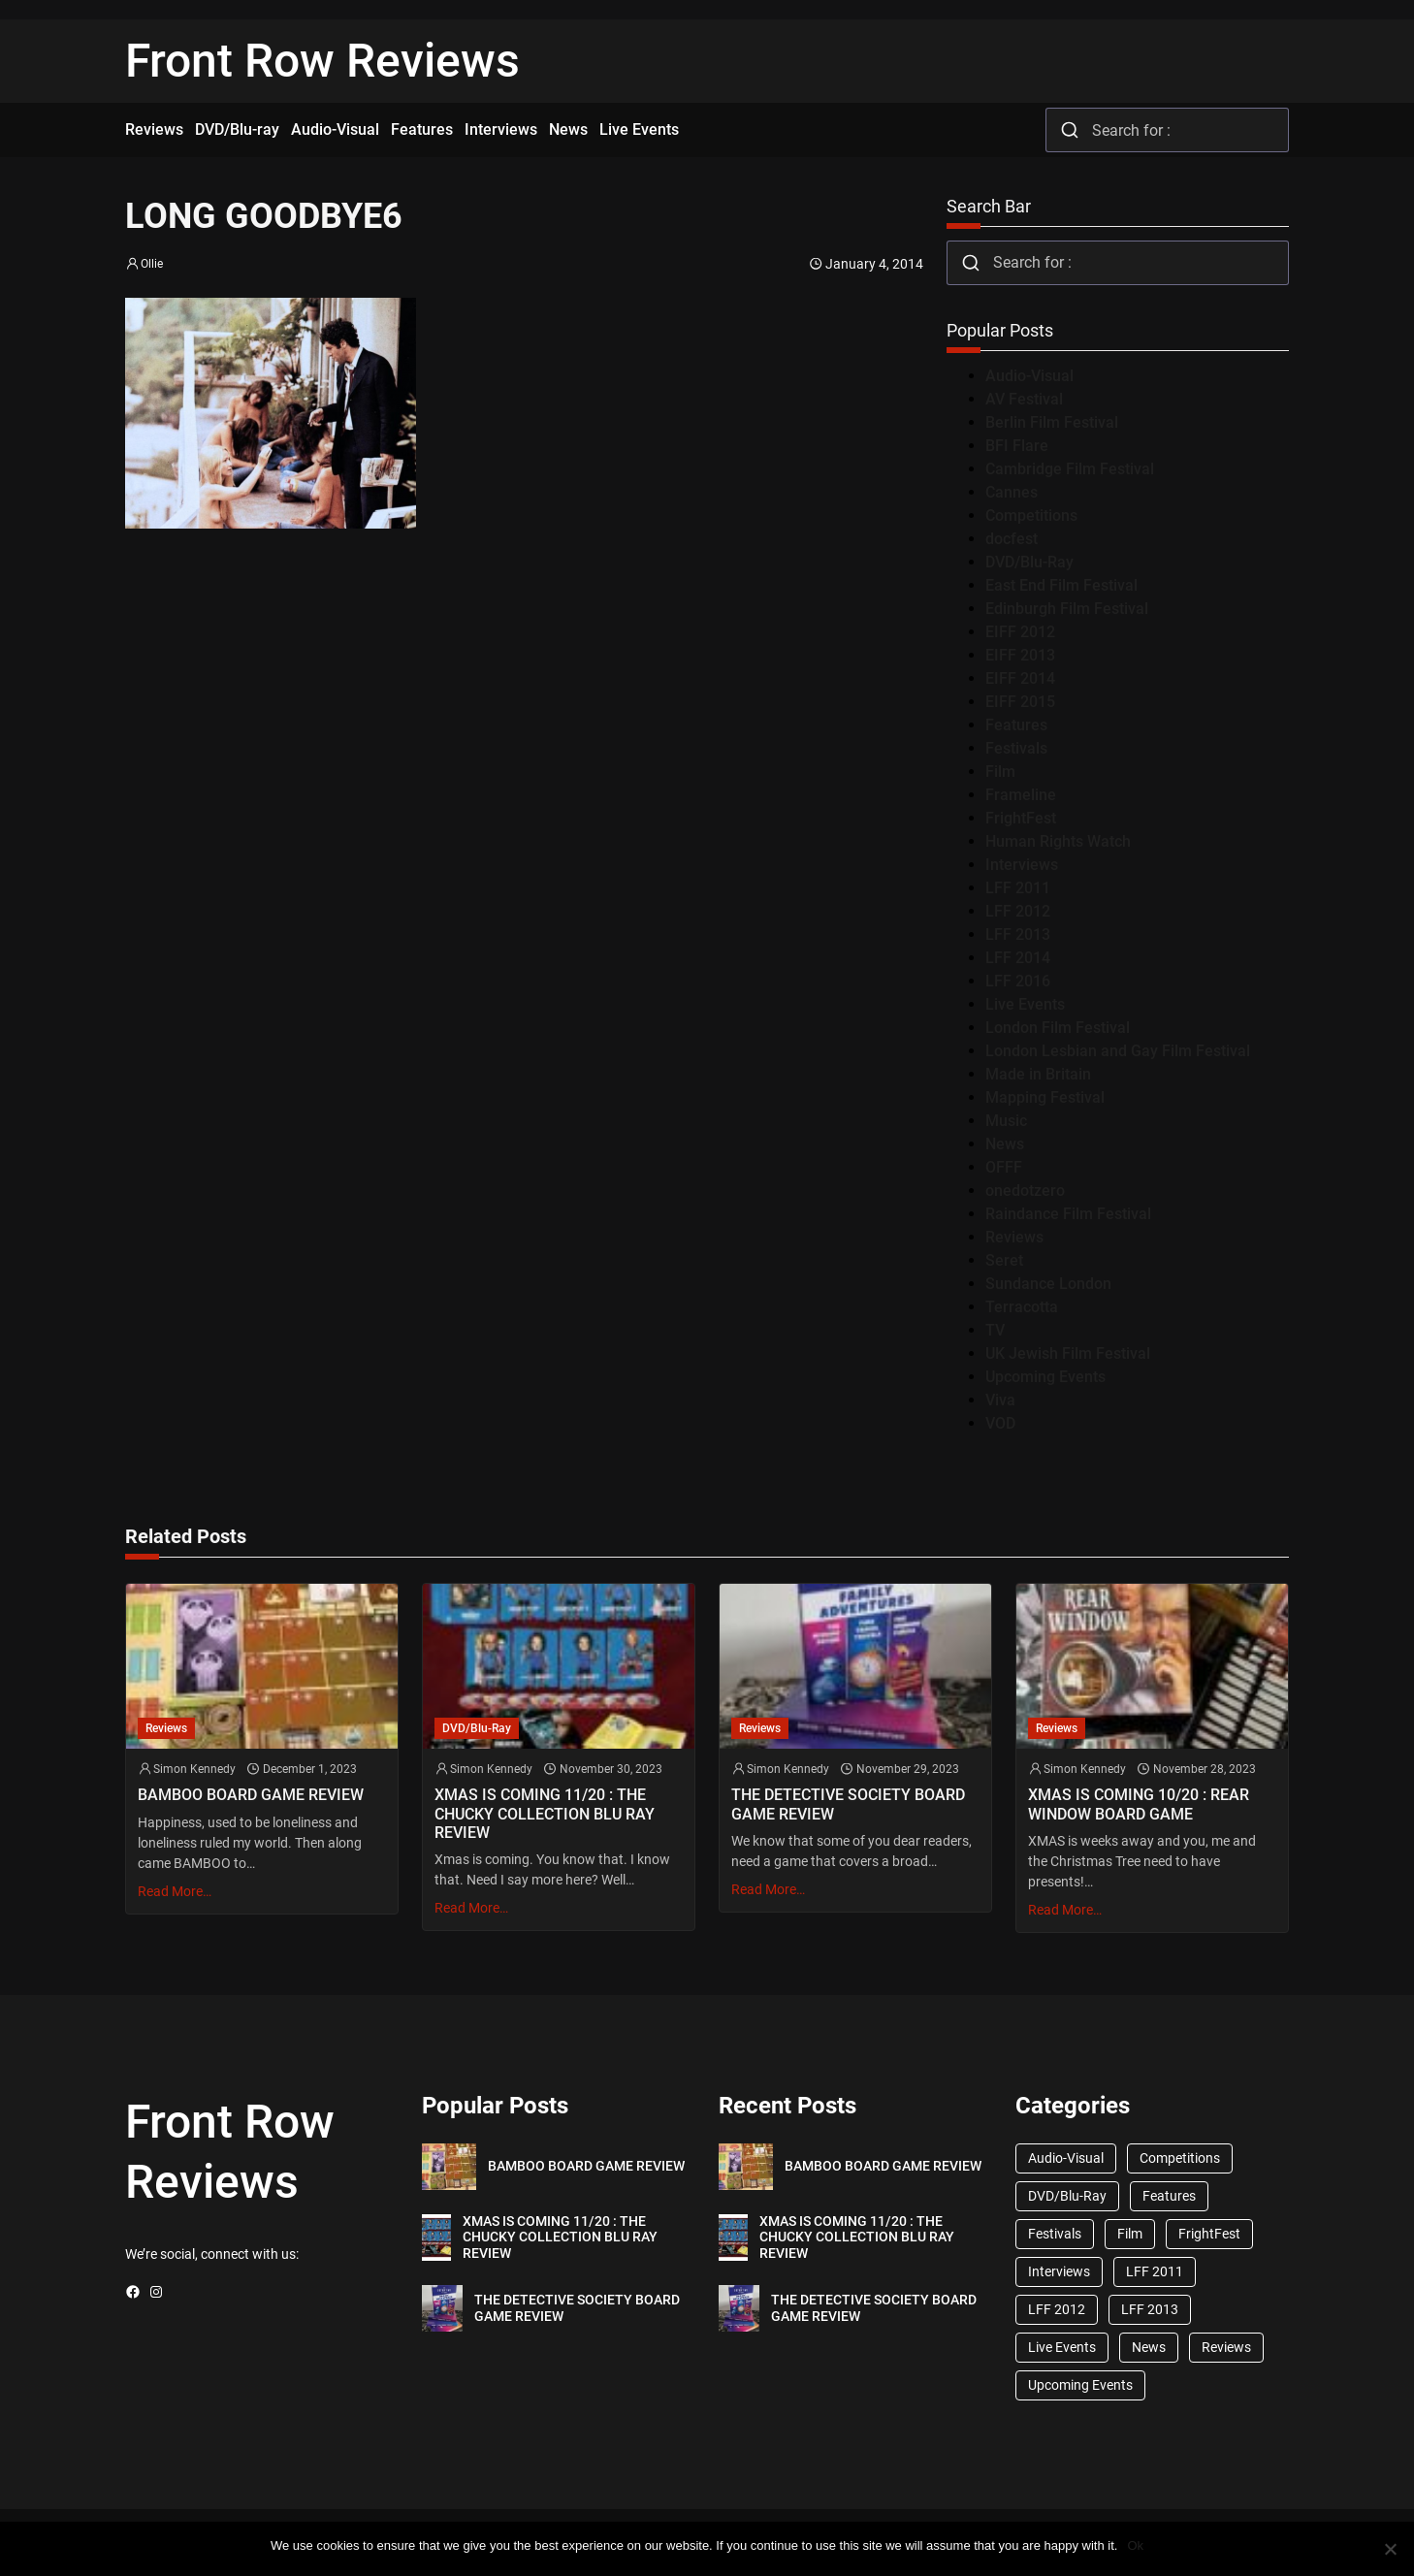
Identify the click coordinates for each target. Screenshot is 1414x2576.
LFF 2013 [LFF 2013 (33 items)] (1149, 2309)
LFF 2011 (1017, 888)
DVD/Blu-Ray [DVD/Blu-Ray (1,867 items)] (1067, 2196)
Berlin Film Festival (1051, 422)
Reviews (1014, 1237)
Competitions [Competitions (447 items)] (1180, 2158)
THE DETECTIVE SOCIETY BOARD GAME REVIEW (848, 1804)
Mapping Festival (1045, 1097)
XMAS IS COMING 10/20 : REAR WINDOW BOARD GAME (1138, 1804)
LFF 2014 (1017, 958)
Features (1016, 725)
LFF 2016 (1017, 981)
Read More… (174, 1891)
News (1004, 1144)
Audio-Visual (1029, 376)
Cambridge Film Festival (1069, 469)
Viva (1000, 1400)
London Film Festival (1057, 1027)
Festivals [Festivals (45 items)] (1054, 2233)
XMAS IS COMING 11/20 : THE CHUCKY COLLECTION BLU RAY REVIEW (544, 1813)
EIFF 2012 (1020, 632)
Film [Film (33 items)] (1129, 2233)
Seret (1004, 1260)
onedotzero (1025, 1190)
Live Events (1025, 1004)
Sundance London (1048, 1283)
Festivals (1016, 748)
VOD (1000, 1423)
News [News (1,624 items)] (1149, 2347)
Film (1000, 771)
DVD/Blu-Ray (1029, 562)
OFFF (1003, 1167)
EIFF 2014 (1020, 678)
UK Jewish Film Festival (1067, 1353)
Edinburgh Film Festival (1066, 608)
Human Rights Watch (1058, 841)
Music (1006, 1120)
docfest (1011, 539)
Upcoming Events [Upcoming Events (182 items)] (1080, 2385)
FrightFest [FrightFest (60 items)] (1209, 2233)
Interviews (1021, 864)
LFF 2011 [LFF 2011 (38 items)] (1154, 2271)
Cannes (1011, 492)
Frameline (1020, 795)
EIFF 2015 (1020, 701)
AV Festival (1024, 399)
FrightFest (1020, 818)
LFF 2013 (1017, 934)
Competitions (1031, 515)
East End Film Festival (1061, 585)
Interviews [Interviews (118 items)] (1059, 2271)
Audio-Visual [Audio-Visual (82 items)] (1066, 2158)
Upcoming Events (1045, 1377)
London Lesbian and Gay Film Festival (1117, 1051)
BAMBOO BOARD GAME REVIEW (251, 1795)
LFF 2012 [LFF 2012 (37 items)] (1056, 2309)
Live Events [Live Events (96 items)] (1062, 2347)
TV (995, 1330)
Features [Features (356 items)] (1169, 2196)
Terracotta (1021, 1307)
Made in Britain (1038, 1074)
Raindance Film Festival (1068, 1214)
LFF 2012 (1017, 911)
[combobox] (1167, 130)
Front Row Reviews (322, 60)
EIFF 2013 (1020, 655)
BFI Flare (1016, 445)
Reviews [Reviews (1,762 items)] (1226, 2347)
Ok (1135, 2545)
